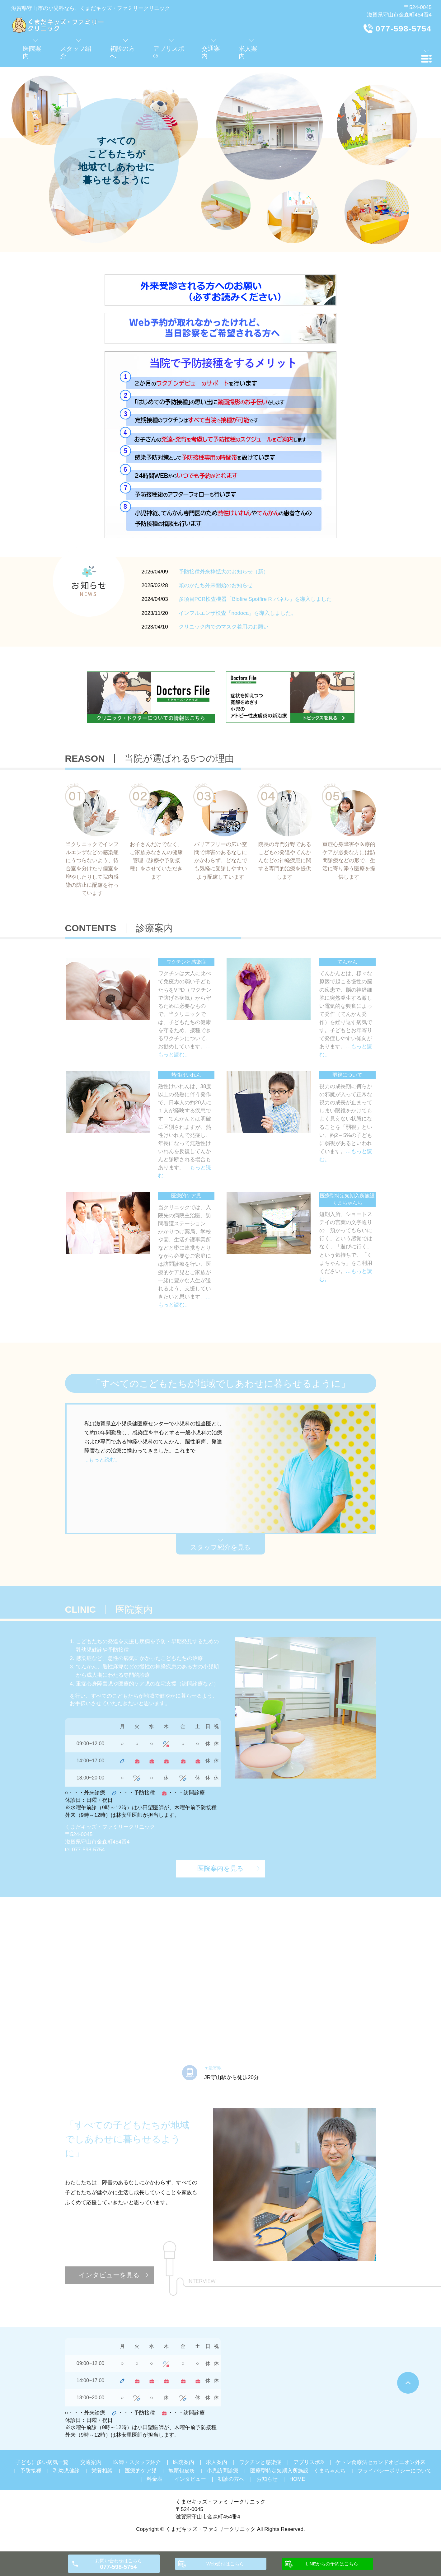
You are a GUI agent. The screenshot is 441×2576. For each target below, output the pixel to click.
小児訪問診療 (222, 2471)
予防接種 (30, 2471)
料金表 (154, 2479)
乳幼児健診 (66, 2471)
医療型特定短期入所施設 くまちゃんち (297, 2471)
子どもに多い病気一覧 (42, 2462)
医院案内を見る (220, 1868)
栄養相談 (102, 2471)
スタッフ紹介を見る (220, 1547)
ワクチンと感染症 (260, 2462)
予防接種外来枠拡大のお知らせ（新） (224, 572)
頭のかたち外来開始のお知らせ (216, 585)
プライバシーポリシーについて (395, 2471)
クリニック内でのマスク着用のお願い (224, 627)
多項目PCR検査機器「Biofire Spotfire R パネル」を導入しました (255, 599)
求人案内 (216, 2462)
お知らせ (267, 2479)
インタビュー (190, 2479)
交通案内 (90, 2462)
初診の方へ (231, 2479)
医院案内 (183, 2462)
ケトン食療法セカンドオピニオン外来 (380, 2462)
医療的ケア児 (141, 2471)
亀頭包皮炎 (181, 2471)
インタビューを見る (109, 2275)
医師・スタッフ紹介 (137, 2462)
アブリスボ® (308, 2462)
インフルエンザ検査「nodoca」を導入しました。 (238, 613)
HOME (297, 2479)
